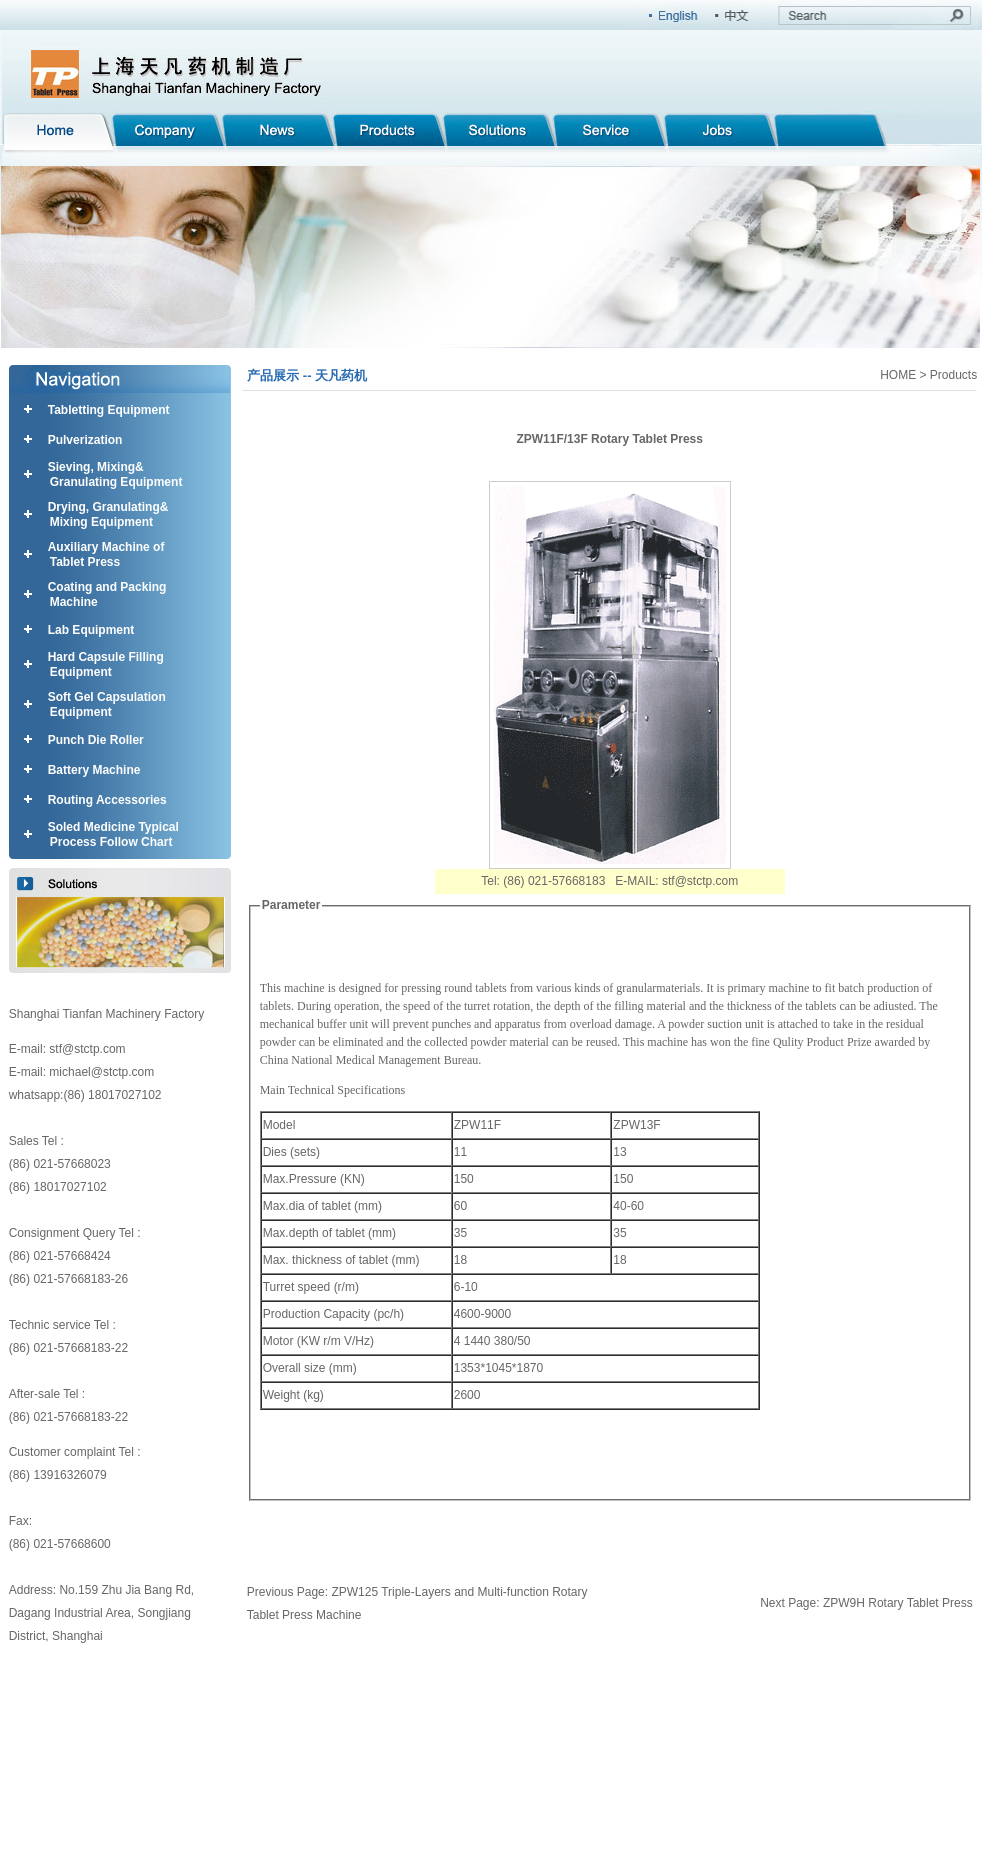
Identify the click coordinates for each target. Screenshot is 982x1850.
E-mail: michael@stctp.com (82, 1072)
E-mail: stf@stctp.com (67, 1049)
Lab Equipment (91, 630)
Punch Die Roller (96, 740)
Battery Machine (94, 770)
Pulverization (85, 440)
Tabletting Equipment (109, 410)
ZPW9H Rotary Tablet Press (898, 1603)
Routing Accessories (107, 800)
